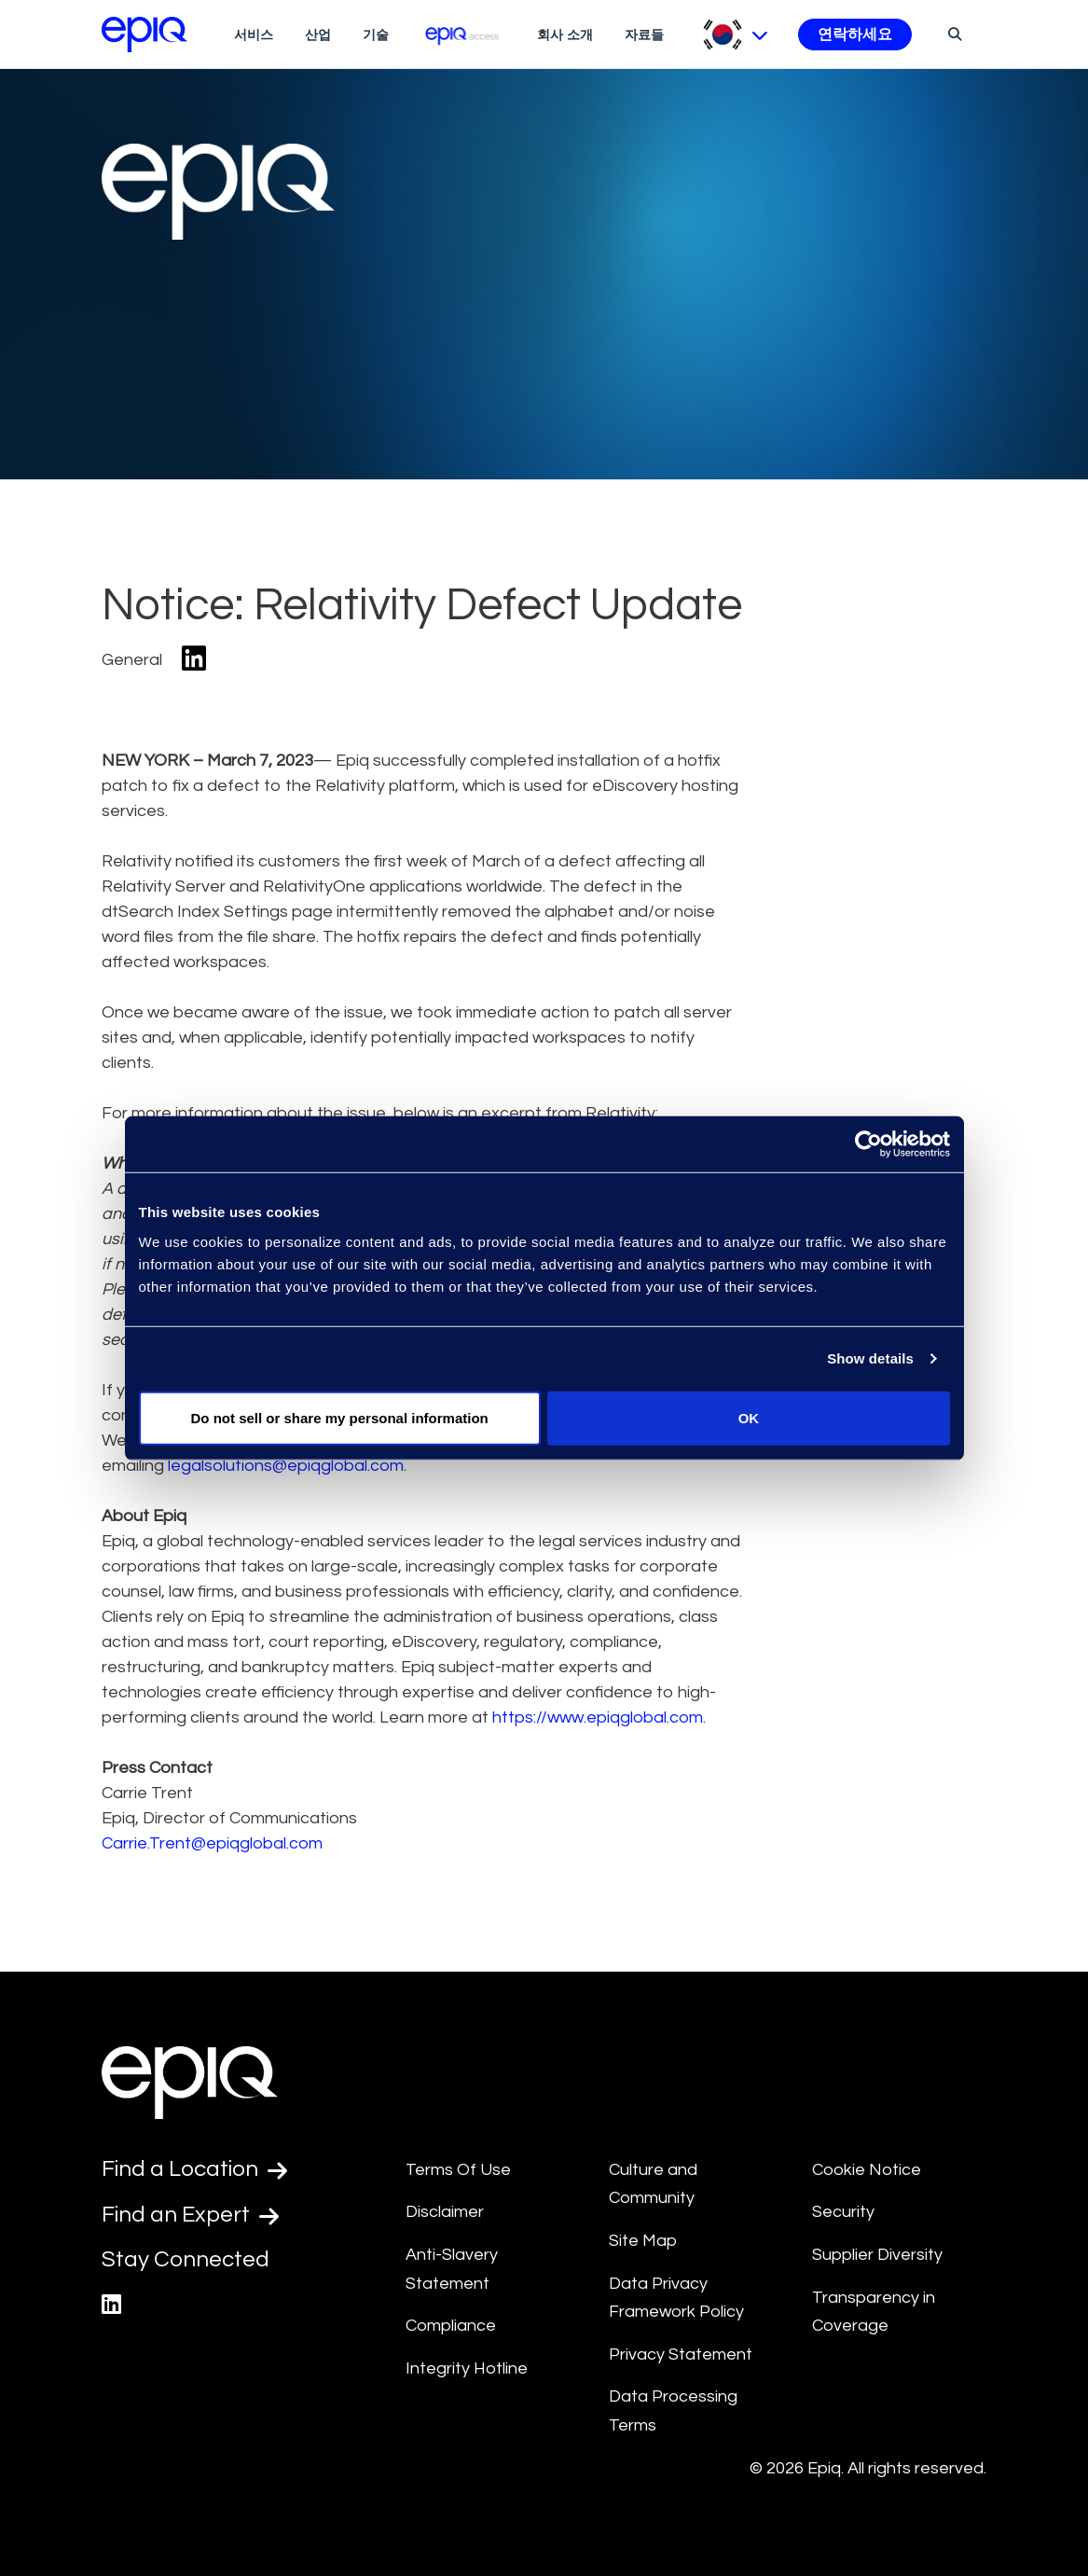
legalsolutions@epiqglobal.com (286, 1466)
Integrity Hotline (467, 2368)
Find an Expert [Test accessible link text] (190, 2215)
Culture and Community (653, 2184)
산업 (318, 34)
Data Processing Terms (673, 2411)
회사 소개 (565, 34)
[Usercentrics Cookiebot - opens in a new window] (868, 1144)
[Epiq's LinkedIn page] (111, 2305)
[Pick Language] (735, 34)
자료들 (644, 34)
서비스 (253, 34)
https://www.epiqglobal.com (597, 1717)
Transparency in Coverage (873, 2312)
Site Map (643, 2241)
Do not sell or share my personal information (340, 1417)
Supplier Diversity (877, 2255)
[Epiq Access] (463, 34)
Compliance (451, 2325)
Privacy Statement (680, 2354)
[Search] (952, 33)
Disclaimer (445, 2212)
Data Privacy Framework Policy (676, 2298)
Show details (870, 1358)
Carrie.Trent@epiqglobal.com (212, 1843)
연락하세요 (855, 34)
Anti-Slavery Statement (452, 2269)
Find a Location (194, 2169)
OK (749, 1417)
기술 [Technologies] (376, 34)
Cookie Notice (866, 2170)
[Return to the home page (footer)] (144, 34)
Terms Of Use (458, 2170)
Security (843, 2212)
